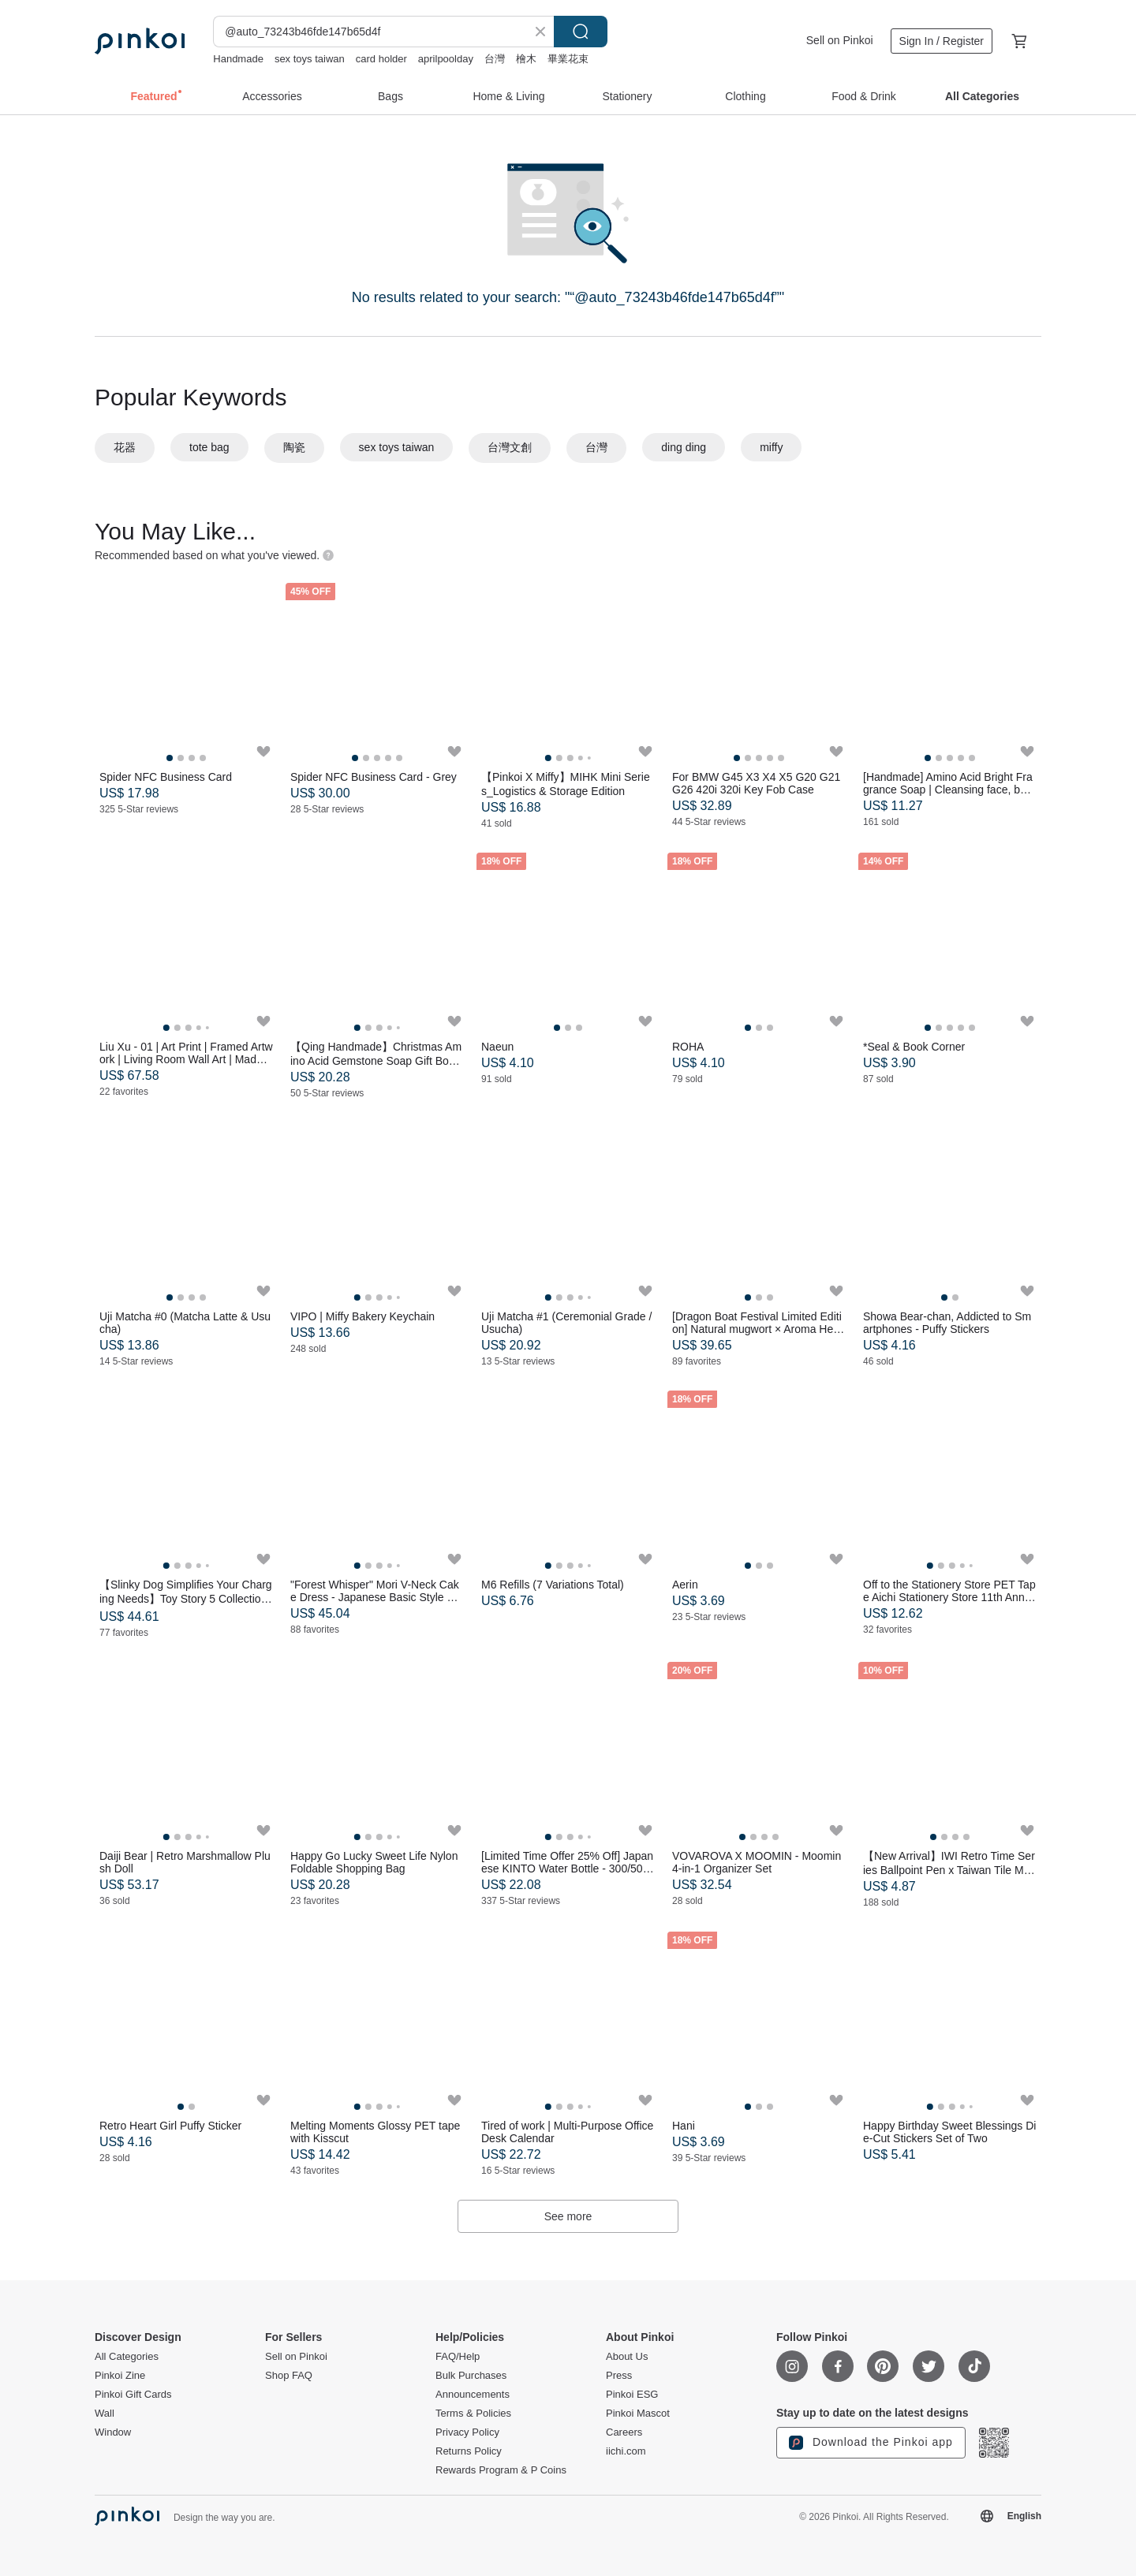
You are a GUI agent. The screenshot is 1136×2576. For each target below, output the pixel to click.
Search (580, 31)
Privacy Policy (467, 2432)
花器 (125, 447)
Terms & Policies (473, 2413)
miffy (771, 447)
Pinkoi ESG (632, 2394)
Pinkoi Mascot (638, 2413)
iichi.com (626, 2451)
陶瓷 (294, 447)
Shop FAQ (288, 2375)
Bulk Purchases (470, 2375)
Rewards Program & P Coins (500, 2470)
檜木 (526, 59)
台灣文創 (510, 447)
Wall (104, 2413)
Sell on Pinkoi (839, 40)
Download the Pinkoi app (871, 2443)
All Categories (127, 2356)
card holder (381, 59)
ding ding (683, 447)
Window (113, 2432)
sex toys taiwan (310, 59)
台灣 (494, 59)
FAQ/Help (457, 2356)
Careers (624, 2432)
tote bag (209, 447)
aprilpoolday (445, 59)
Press (619, 2375)
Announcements (472, 2394)
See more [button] (568, 2216)
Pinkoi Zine (120, 2375)
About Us (627, 2356)
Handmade (238, 59)
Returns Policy (468, 2451)
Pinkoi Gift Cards (133, 2394)
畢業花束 (568, 59)
